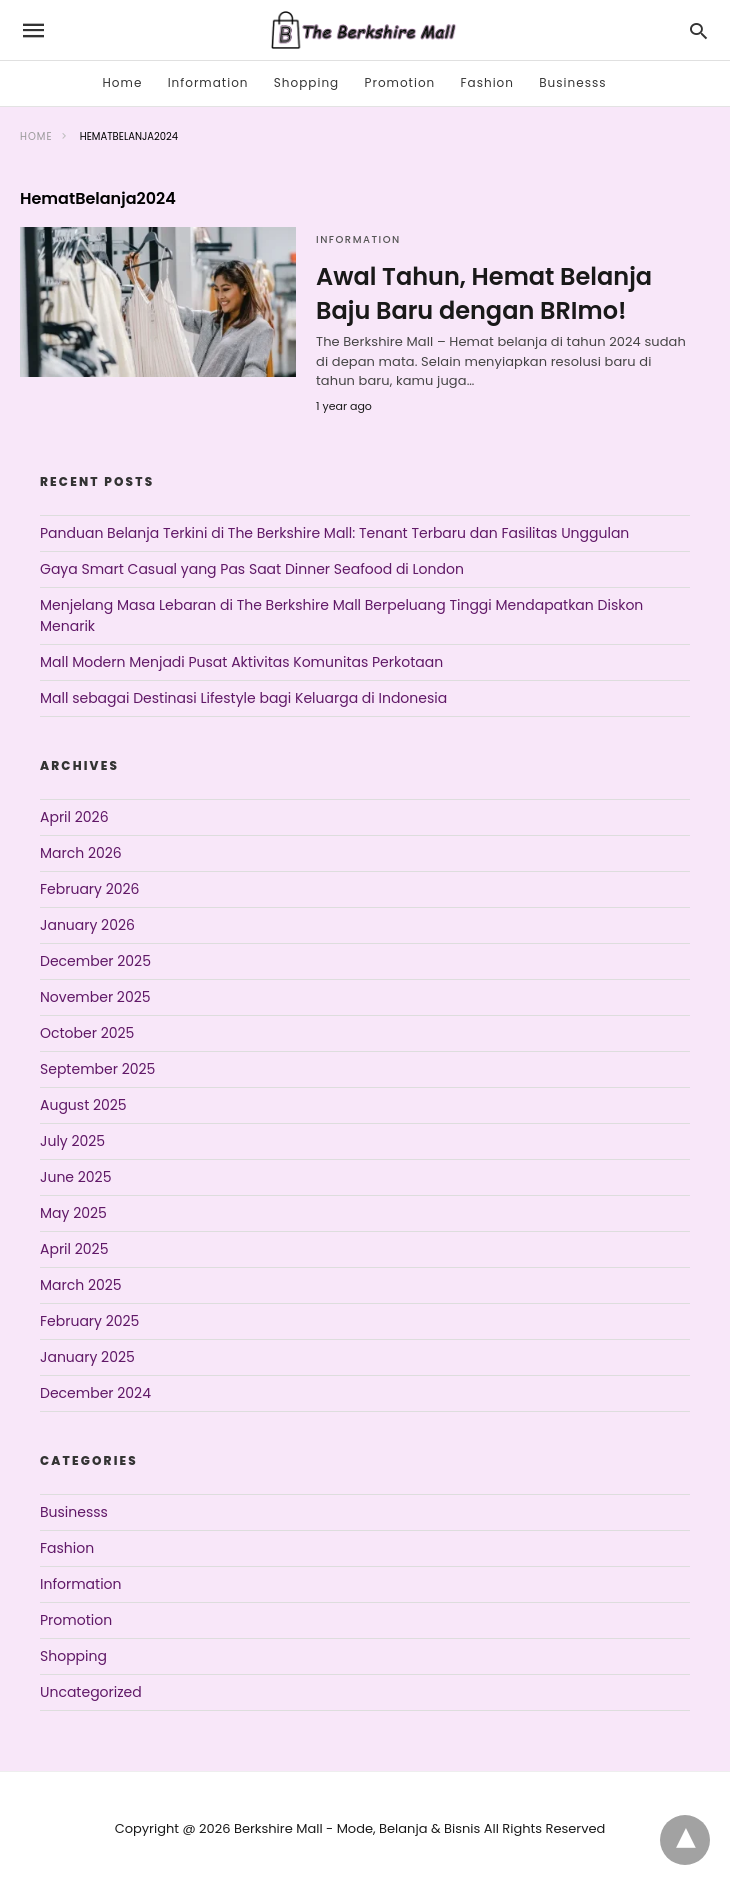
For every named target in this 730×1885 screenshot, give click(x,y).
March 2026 (81, 853)
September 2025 (97, 1069)
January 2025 (87, 1357)
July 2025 (72, 1141)
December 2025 (95, 961)
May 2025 (73, 1213)
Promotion (399, 82)
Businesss (572, 82)
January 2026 (87, 925)
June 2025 (75, 1177)
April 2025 (74, 1249)
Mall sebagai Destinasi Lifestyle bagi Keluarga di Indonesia (243, 698)
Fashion (487, 82)
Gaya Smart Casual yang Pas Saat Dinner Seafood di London (252, 569)
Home (123, 82)
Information (208, 82)
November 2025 (95, 997)
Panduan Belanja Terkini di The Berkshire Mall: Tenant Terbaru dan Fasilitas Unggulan (334, 533)
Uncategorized (91, 1692)
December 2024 (95, 1393)
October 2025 (87, 1033)
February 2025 (89, 1321)
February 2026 (89, 889)
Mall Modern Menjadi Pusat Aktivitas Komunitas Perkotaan (241, 662)
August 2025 (83, 1105)
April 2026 (74, 817)
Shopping (306, 82)
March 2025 (81, 1285)
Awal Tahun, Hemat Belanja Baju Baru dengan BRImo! (484, 293)
